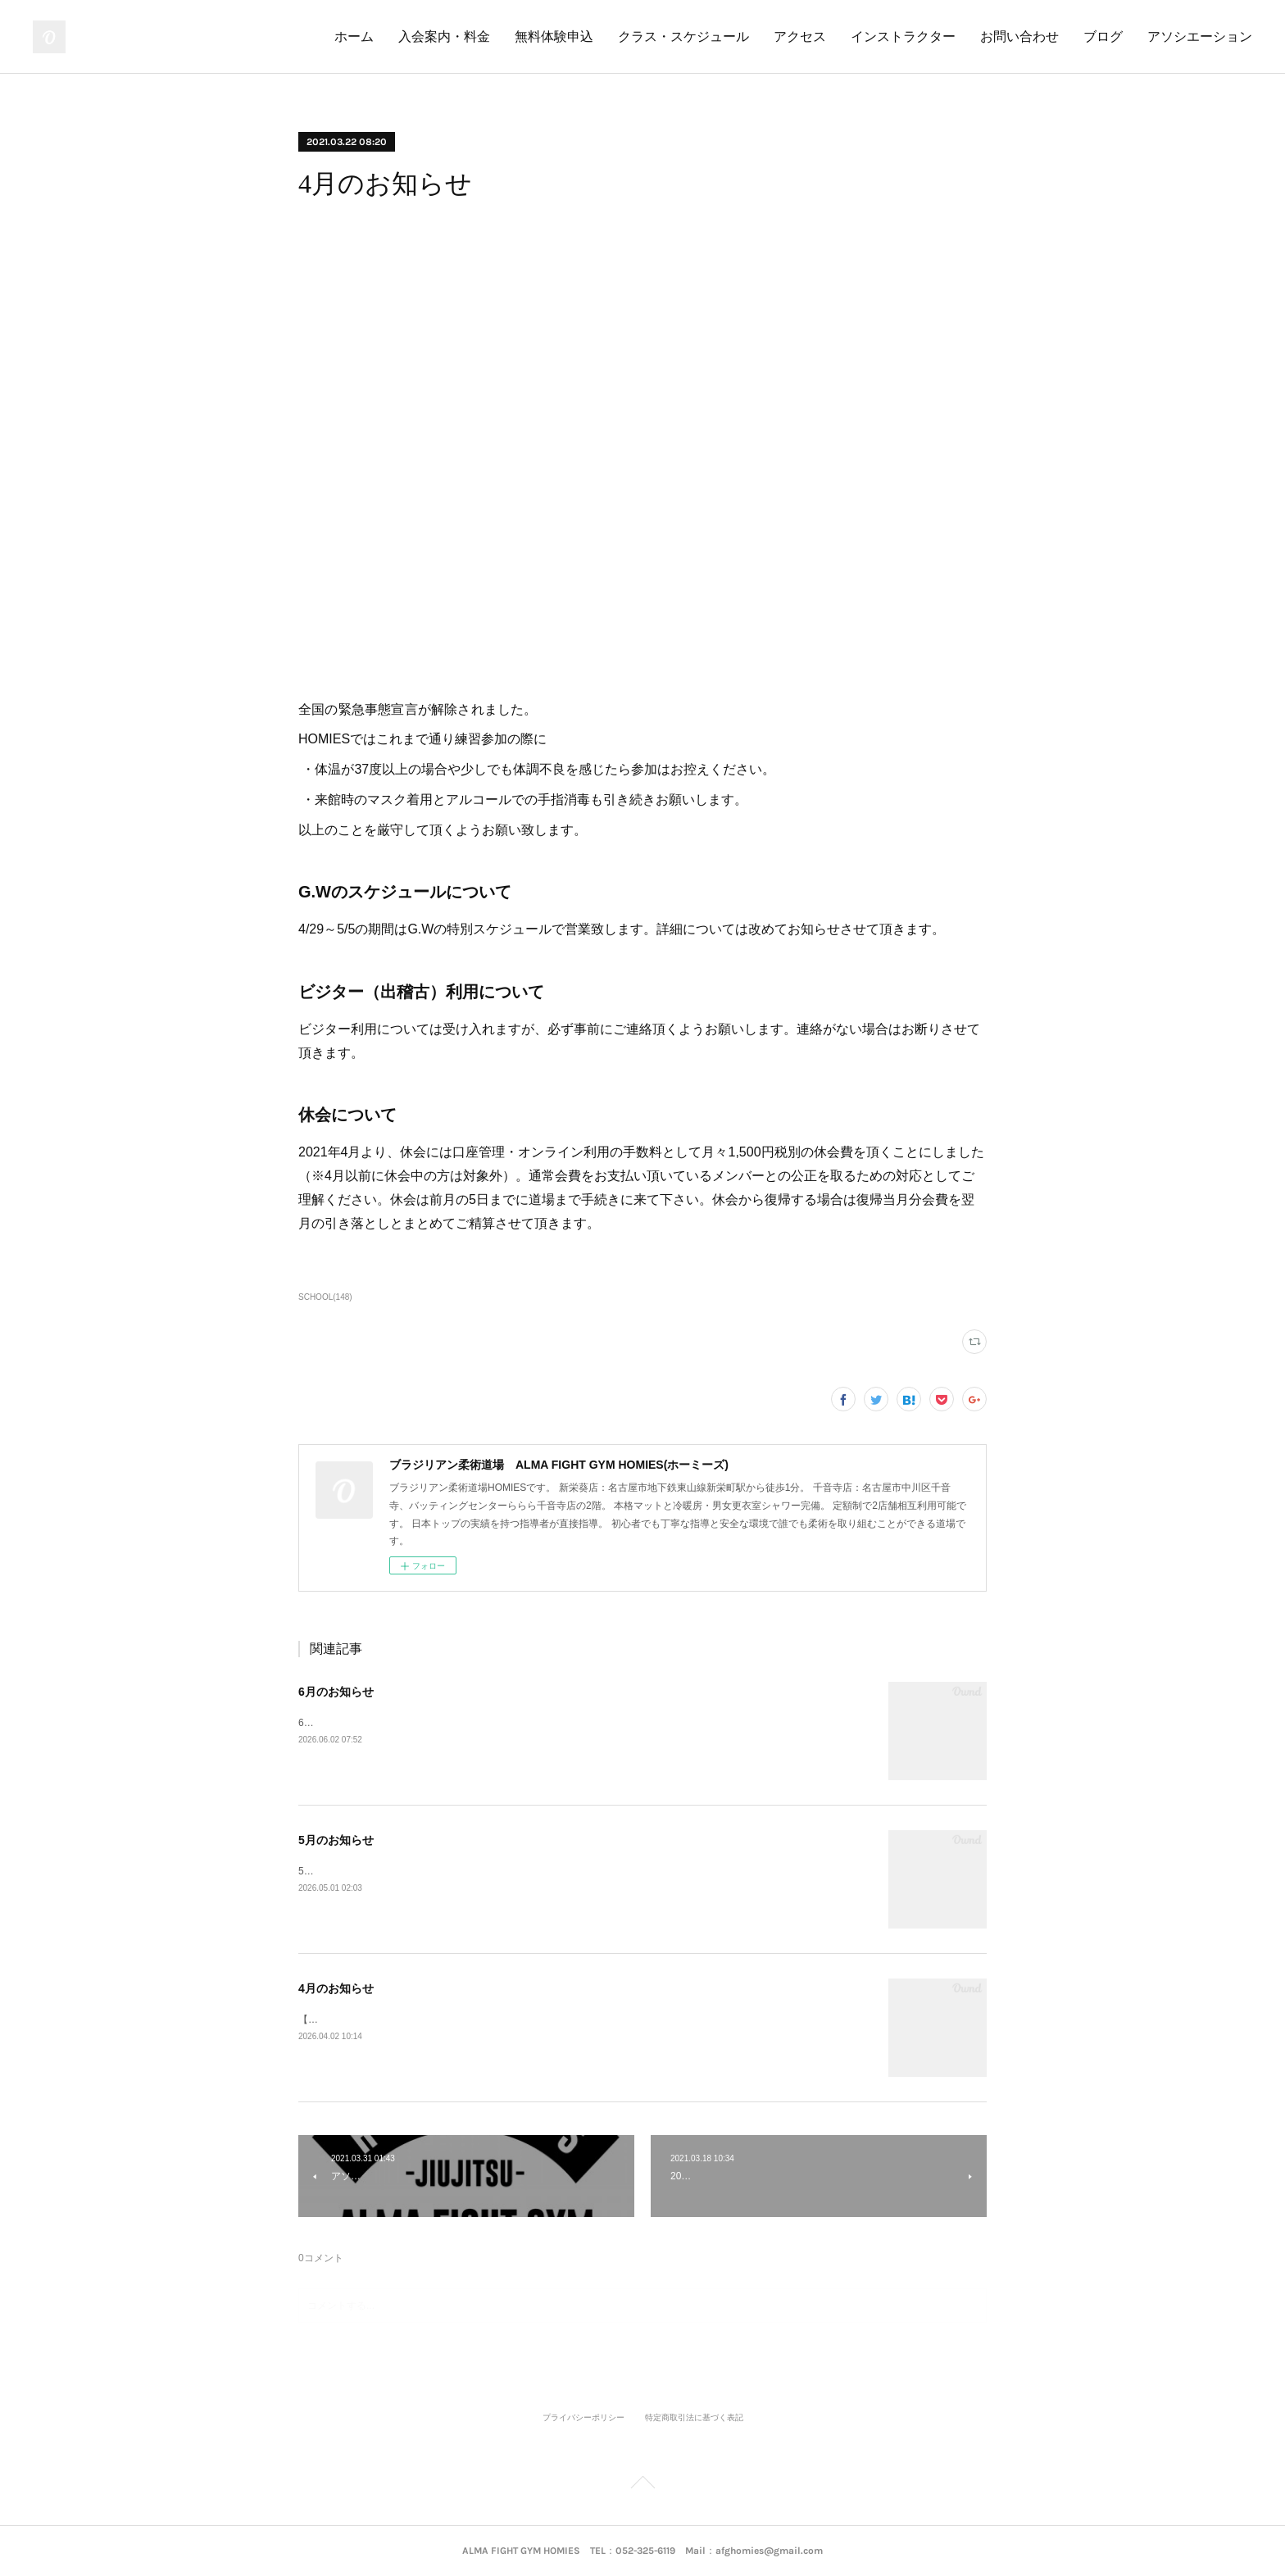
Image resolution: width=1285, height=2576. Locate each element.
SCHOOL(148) (325, 1297)
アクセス (800, 36)
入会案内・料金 (444, 36)
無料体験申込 (554, 36)
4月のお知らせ (336, 1988)
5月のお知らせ (336, 1840)
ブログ (1103, 36)
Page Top (642, 2485)
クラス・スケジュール (683, 36)
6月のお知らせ (336, 1691)
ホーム (354, 36)
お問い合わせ (1019, 36)
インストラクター (903, 36)
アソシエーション (1199, 36)
